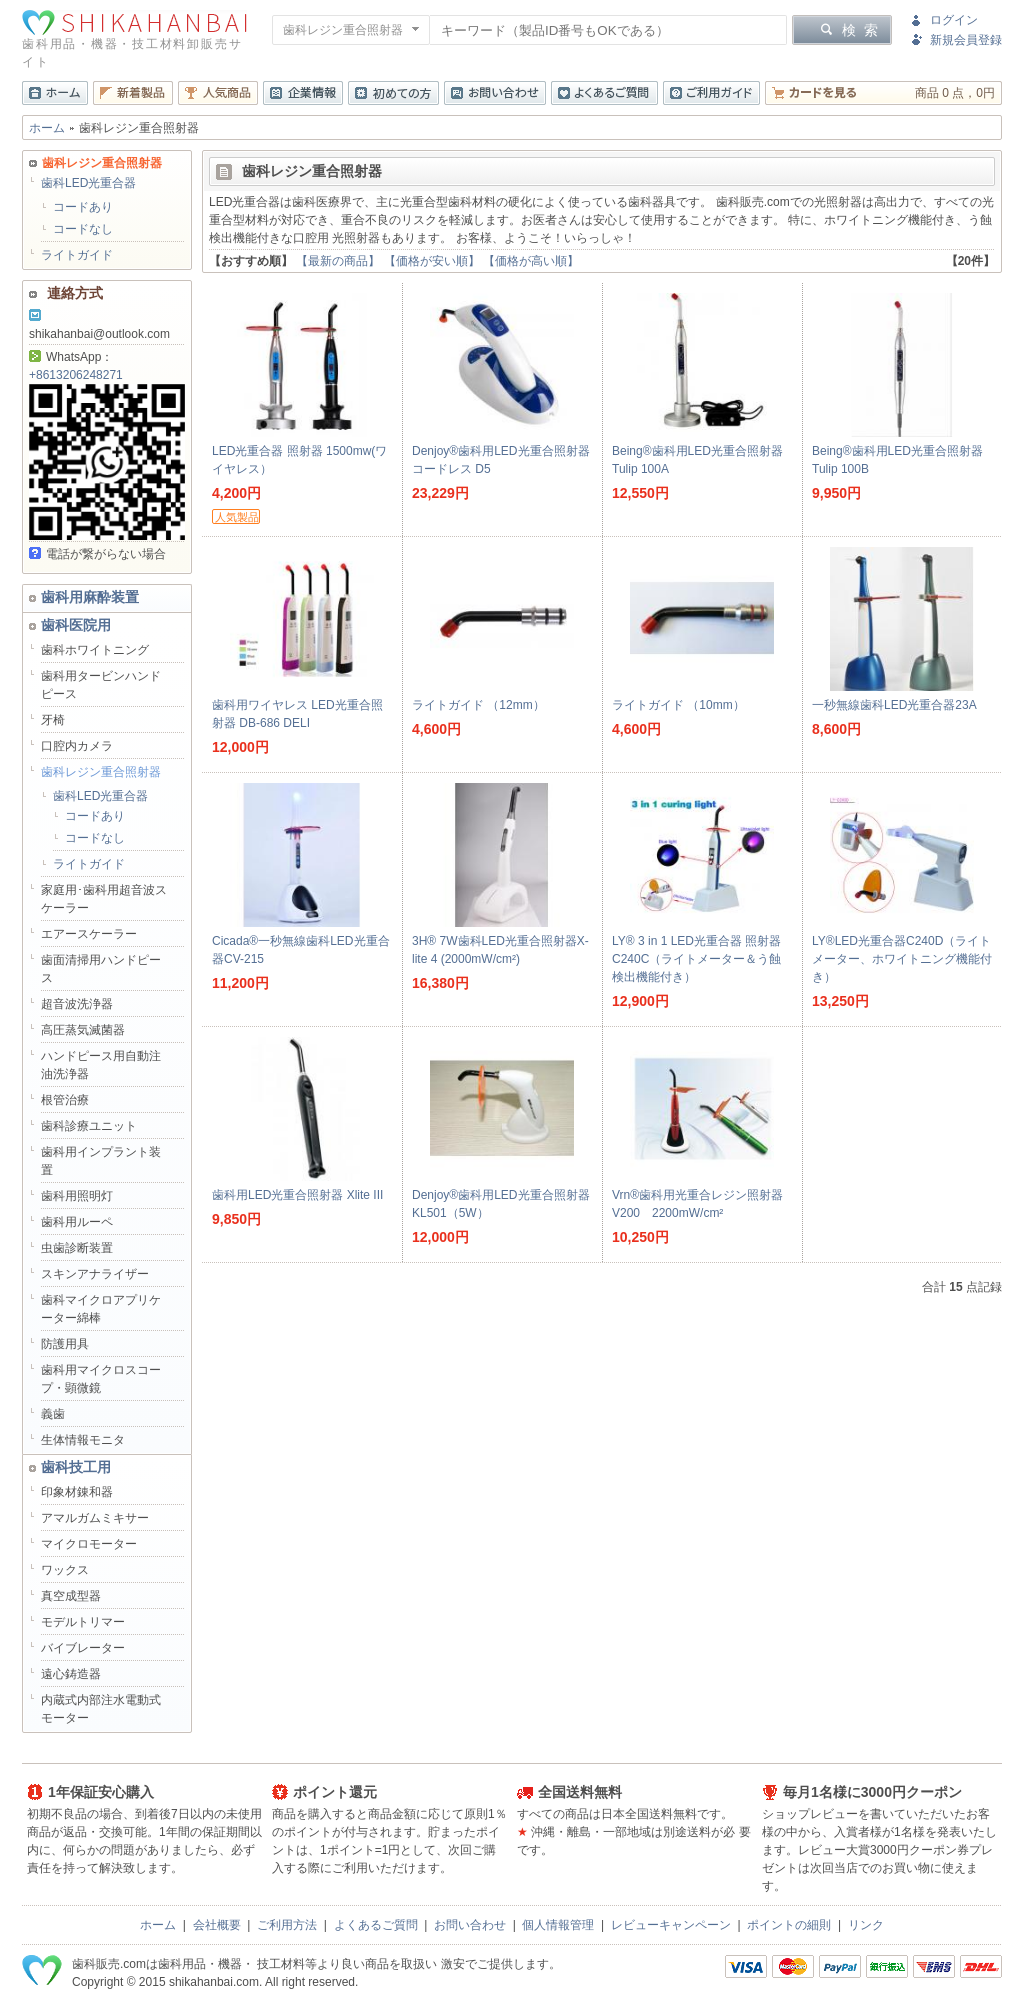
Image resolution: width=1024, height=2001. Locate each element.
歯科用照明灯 (77, 1196)
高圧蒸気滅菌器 (83, 1030)
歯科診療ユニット (89, 1126)
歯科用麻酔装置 (90, 597)
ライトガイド (77, 255)
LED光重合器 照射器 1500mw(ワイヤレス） (299, 460)
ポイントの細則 (789, 1925)
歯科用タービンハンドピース (101, 685)
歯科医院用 (76, 625)
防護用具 (65, 1344)
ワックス (65, 1570)
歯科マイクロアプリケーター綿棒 (101, 1309)
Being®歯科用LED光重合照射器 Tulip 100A (697, 460)
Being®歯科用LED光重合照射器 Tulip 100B (897, 460)
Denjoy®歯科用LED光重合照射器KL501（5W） (501, 1204)
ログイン (954, 20)
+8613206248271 (76, 375)
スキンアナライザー (95, 1274)
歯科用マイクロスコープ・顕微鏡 (101, 1379)
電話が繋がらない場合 (97, 554)
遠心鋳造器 (71, 1674)
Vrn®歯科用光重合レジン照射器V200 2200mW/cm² (697, 1204)
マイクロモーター (89, 1544)
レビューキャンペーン (671, 1925)
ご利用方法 (287, 1925)
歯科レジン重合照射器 (101, 772)
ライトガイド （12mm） (478, 705)
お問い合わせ (470, 1925)
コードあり (83, 207)
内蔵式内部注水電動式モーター (101, 1709)
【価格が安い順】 (432, 261)
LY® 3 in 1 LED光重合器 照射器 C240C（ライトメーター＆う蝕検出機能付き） (696, 959)
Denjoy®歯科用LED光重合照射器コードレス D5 (501, 460)
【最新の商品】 (338, 261)
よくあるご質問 (376, 1925)
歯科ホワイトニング (95, 650)
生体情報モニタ (83, 1440)
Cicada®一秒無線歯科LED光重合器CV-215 (301, 950)
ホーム (47, 128)
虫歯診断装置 (77, 1248)
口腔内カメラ (77, 746)
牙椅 (53, 720)
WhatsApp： (71, 357)
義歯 (53, 1414)
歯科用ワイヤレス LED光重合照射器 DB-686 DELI (297, 714)
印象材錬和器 (77, 1492)
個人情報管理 (558, 1925)
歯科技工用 (76, 1467)
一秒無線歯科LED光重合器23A (894, 705)
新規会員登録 (966, 40)
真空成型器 (71, 1596)
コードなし (83, 229)
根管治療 (65, 1100)
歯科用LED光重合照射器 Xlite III (297, 1195)
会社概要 (217, 1925)
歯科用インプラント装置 (101, 1161)
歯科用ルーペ (77, 1222)
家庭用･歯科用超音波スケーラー (104, 899)
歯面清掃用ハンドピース (101, 969)
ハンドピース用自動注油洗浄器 (101, 1065)
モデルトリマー (83, 1622)
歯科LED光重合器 (88, 183)
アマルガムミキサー (95, 1518)
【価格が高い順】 (531, 261)
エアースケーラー (89, 934)
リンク (866, 1925)
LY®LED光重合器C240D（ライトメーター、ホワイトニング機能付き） (902, 959)
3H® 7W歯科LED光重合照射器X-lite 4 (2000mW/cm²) (500, 950)
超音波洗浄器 (77, 1004)
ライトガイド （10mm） (678, 705)
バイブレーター (83, 1648)
